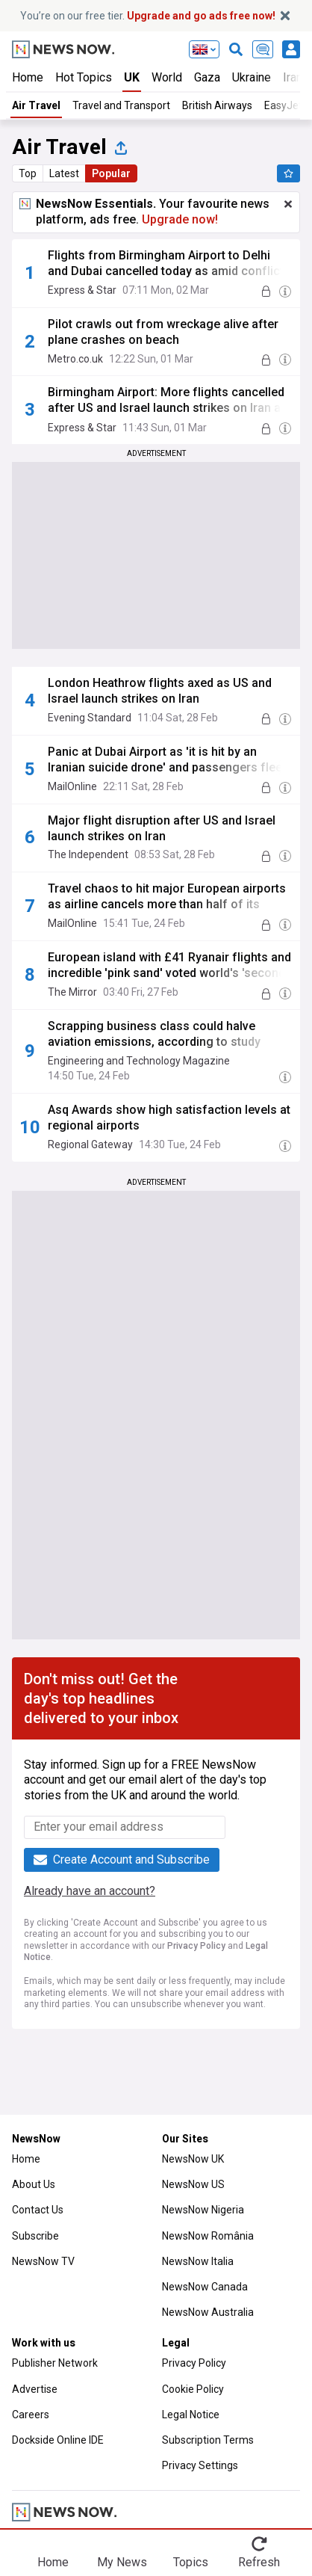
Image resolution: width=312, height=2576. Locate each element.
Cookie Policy (193, 2389)
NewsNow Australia (208, 2312)
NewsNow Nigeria (203, 2210)
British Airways (217, 105)
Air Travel (36, 105)
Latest (64, 173)
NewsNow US (193, 2184)
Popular (111, 173)
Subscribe (35, 2236)
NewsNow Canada (205, 2287)
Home (27, 77)
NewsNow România (208, 2236)
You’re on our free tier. (147, 16)
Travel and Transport (121, 105)
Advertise (34, 2389)
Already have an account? (89, 1891)
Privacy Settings (200, 2465)
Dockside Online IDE (58, 2440)
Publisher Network (55, 2363)
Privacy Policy (196, 1946)
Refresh (259, 2562)
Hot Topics (83, 77)
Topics (190, 2562)
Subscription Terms (208, 2440)
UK (132, 77)
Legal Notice (190, 2415)
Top (28, 173)
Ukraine (251, 77)
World (167, 77)
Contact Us (37, 2210)
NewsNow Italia (198, 2261)
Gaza (207, 77)
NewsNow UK (193, 2159)
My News (122, 2562)
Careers (30, 2415)
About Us (33, 2184)
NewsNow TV (43, 2261)
